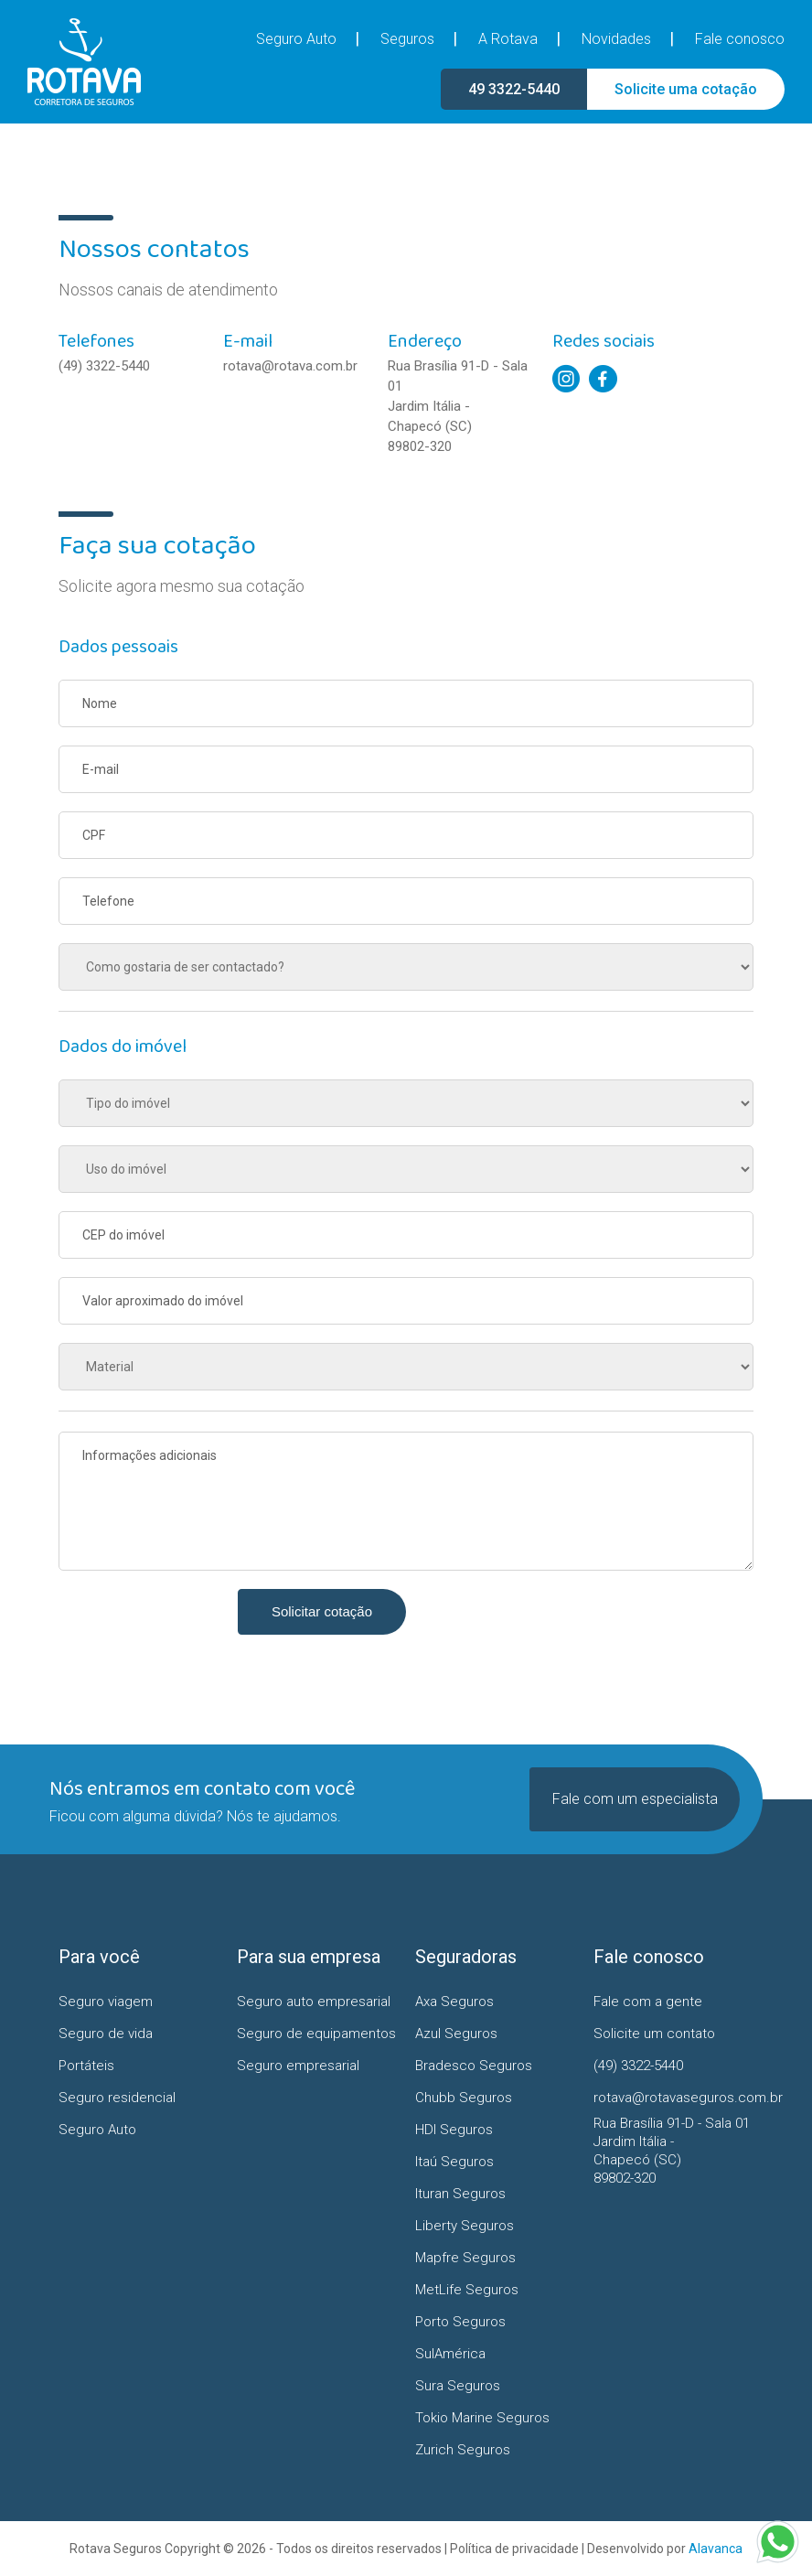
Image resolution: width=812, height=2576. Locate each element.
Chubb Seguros (463, 2097)
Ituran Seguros (460, 2193)
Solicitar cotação (322, 1611)
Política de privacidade (514, 2548)
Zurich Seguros (462, 2450)
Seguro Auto (296, 39)
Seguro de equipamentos (316, 2033)
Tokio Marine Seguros (482, 2418)
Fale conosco (740, 39)
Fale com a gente (647, 2001)
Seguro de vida (106, 2033)
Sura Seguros (457, 2385)
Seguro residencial (117, 2097)
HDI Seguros (454, 2129)
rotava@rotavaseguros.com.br (673, 2097)
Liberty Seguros (464, 2225)
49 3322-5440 (514, 89)
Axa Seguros (454, 2001)
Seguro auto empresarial (313, 2001)
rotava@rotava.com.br (290, 366)
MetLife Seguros (466, 2289)
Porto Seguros (460, 2321)
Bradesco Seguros (473, 2065)
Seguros (407, 39)
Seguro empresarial (298, 2065)
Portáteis (86, 2065)
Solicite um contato (654, 2033)
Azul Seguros (456, 2033)
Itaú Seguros (454, 2161)
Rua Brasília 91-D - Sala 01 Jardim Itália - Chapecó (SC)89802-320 (458, 406)
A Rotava (508, 39)
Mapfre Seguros (465, 2257)
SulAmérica (450, 2353)
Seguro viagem (106, 2001)
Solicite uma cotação (685, 89)
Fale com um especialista (635, 1799)
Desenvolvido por (665, 2548)
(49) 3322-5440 (104, 366)
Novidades (616, 39)
